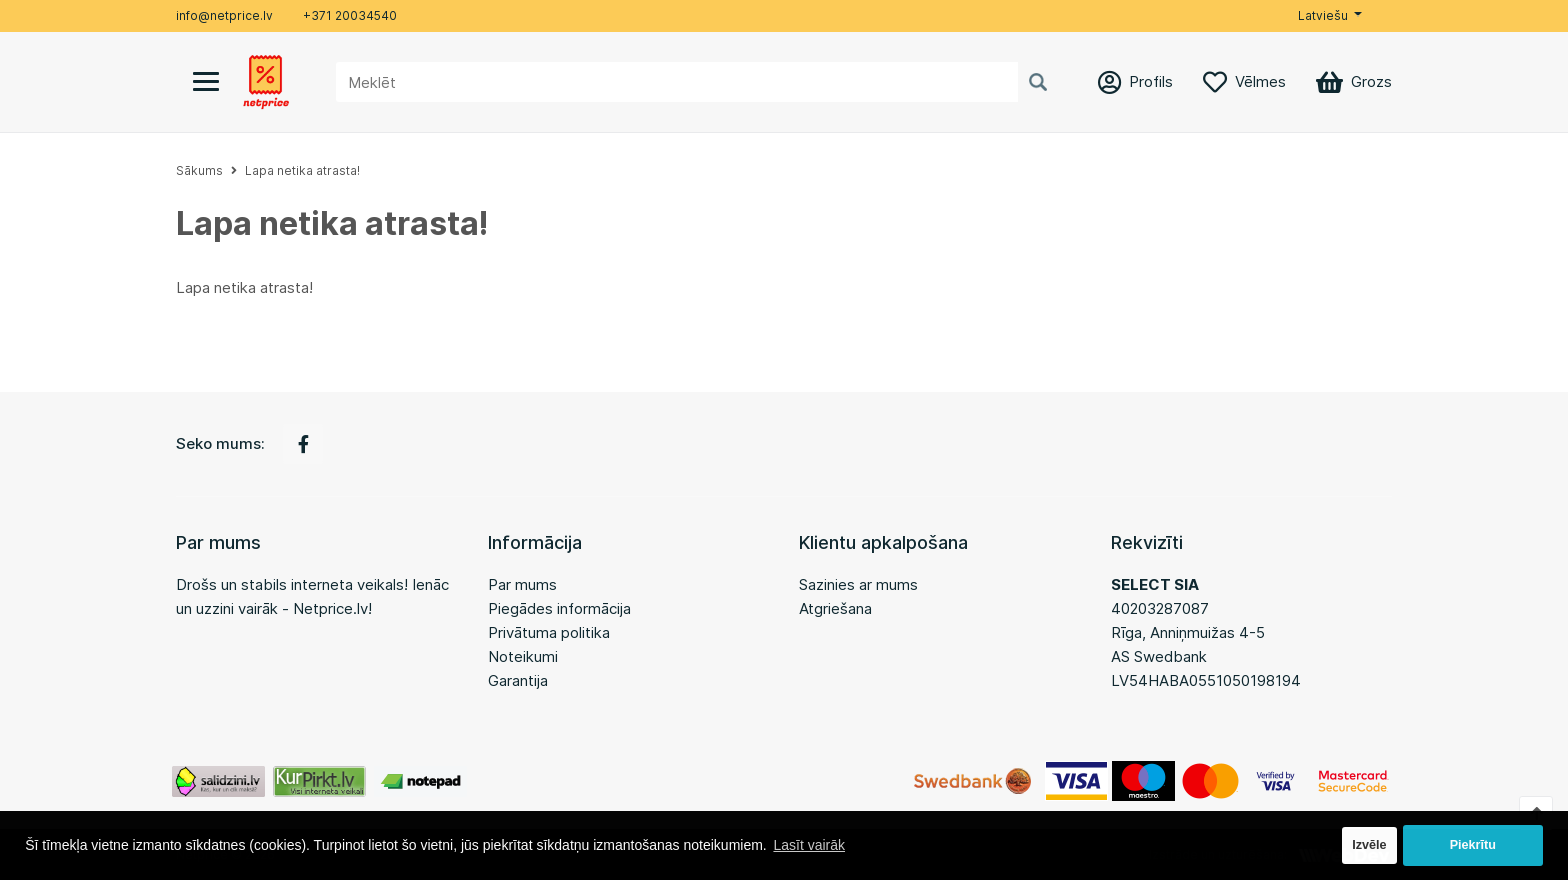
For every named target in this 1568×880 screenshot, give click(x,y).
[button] (1330, 16)
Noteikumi (523, 656)
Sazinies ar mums (858, 584)
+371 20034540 (350, 15)
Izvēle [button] (1369, 845)
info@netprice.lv (224, 15)
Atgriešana (835, 608)
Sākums (199, 170)
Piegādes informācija (559, 608)
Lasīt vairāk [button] (809, 845)
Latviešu (1323, 15)
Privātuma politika (549, 632)
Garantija (518, 680)
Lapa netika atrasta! (302, 170)
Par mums (522, 584)
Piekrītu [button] (1473, 845)
